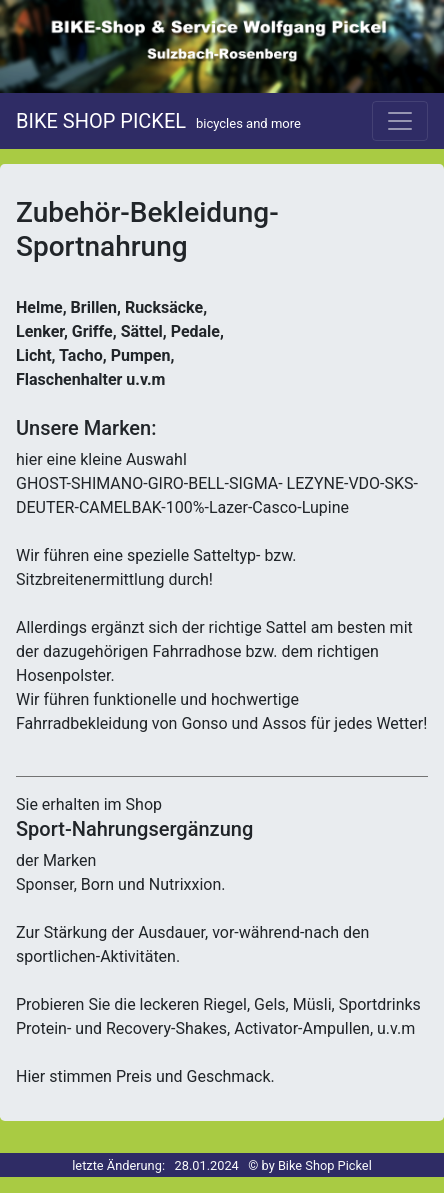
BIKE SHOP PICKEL (158, 121)
